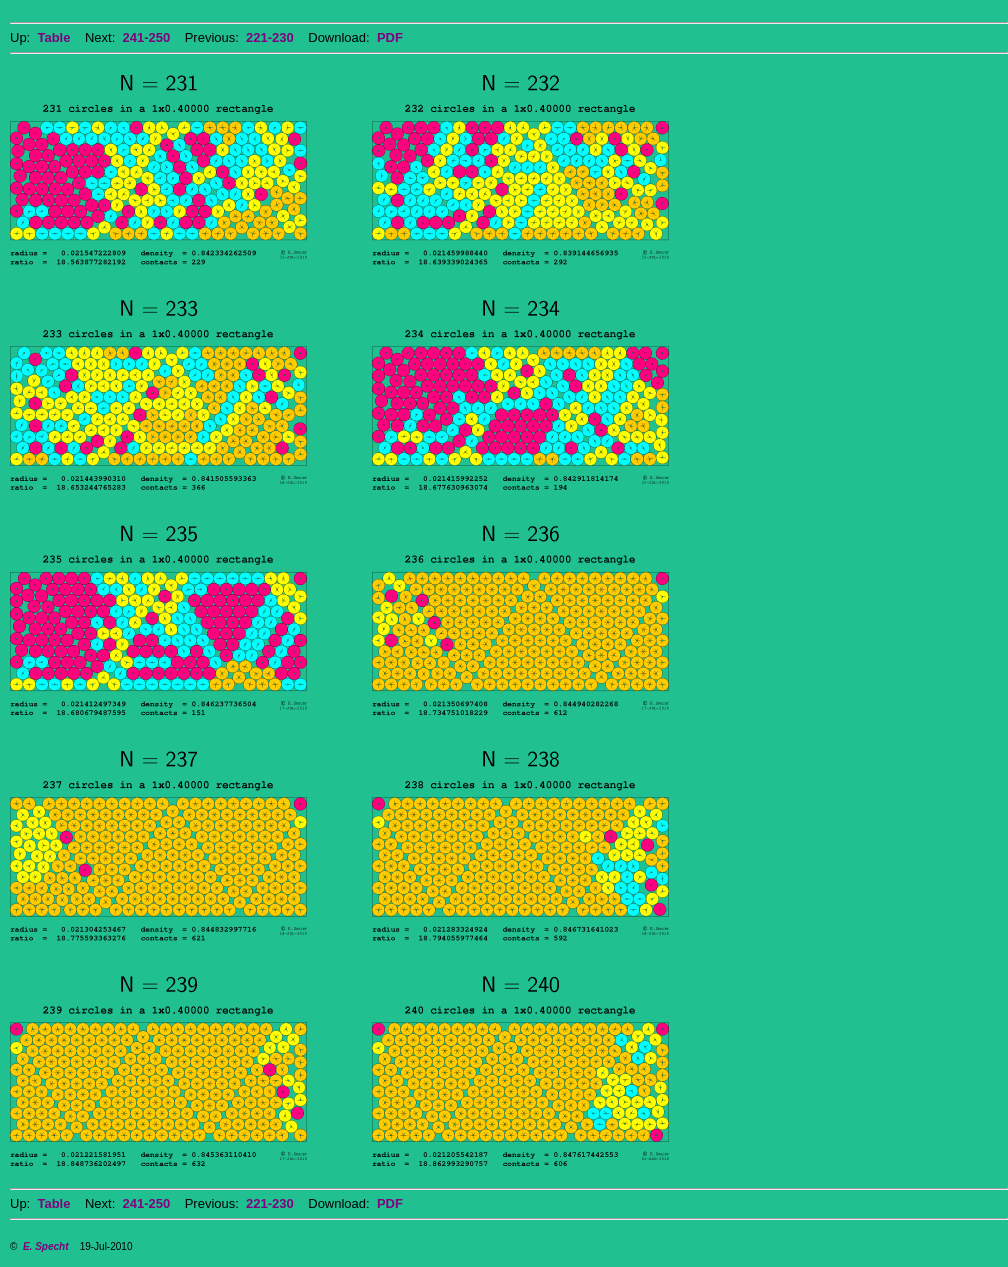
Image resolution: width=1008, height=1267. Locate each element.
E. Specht (46, 1246)
